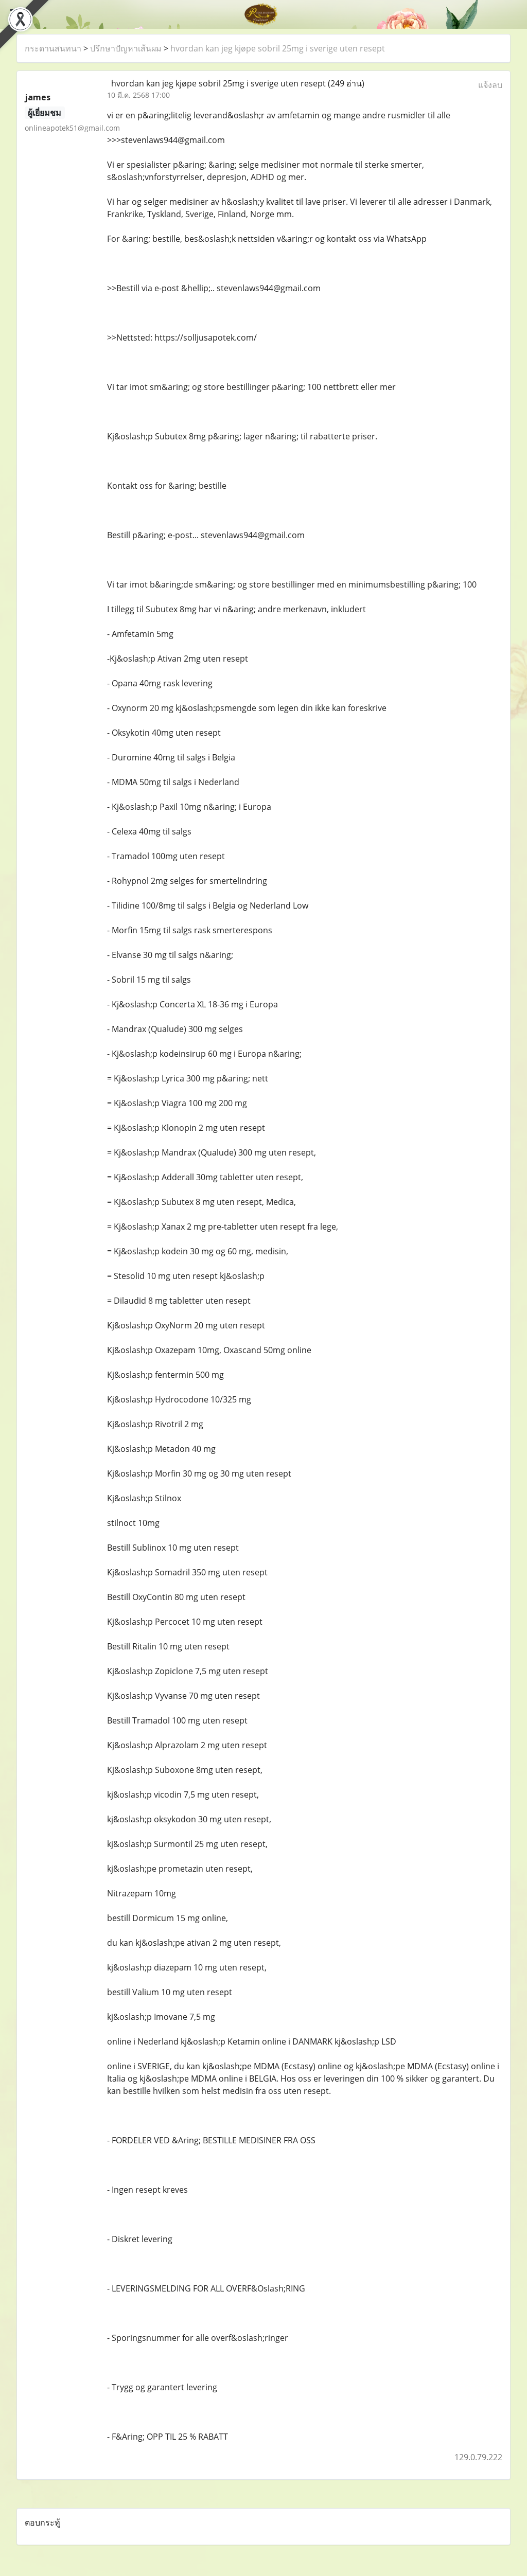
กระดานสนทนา (53, 48)
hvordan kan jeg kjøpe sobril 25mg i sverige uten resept (277, 48)
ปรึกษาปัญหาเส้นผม (126, 48)
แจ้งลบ (490, 85)
